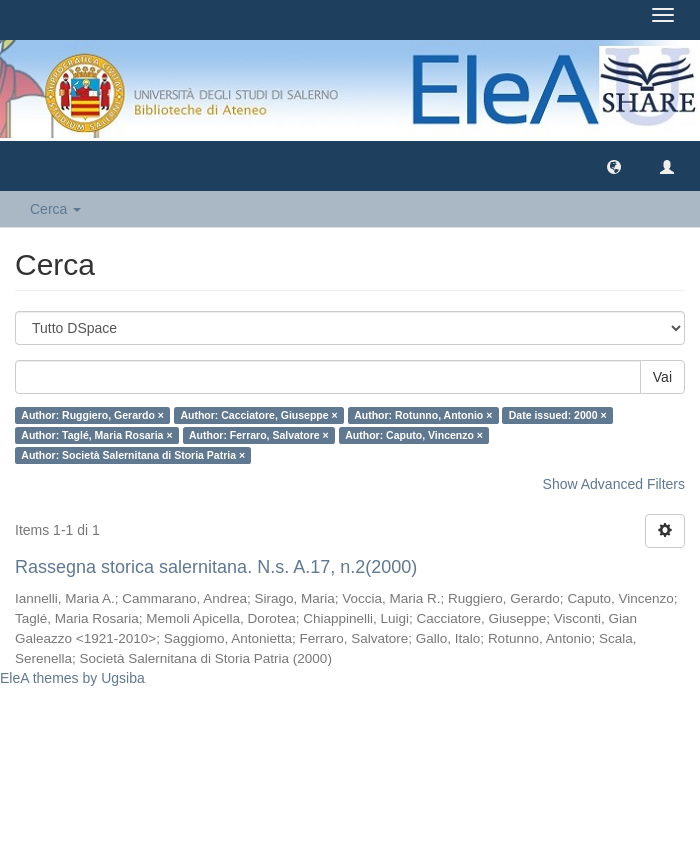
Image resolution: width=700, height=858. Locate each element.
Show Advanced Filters (614, 484)
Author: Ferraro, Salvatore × (259, 435)
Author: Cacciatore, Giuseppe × (258, 415)
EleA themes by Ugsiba (72, 678)
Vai (662, 377)
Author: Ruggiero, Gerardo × (92, 415)
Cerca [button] (55, 209)
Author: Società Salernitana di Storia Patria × (133, 455)
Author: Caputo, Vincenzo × (414, 435)
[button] (614, 166)
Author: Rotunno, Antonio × (423, 415)
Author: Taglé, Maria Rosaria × (96, 435)
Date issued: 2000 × (558, 415)
